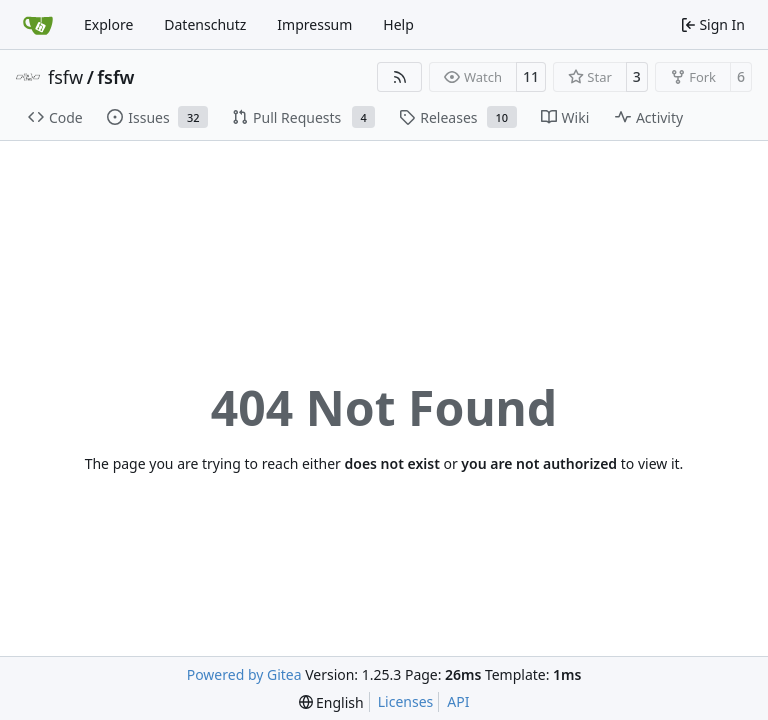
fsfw (65, 77)
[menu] (331, 702)
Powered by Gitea (244, 674)
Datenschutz (205, 24)
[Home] (38, 25)
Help (398, 24)
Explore (108, 24)
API (458, 701)
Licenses (406, 701)
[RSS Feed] (400, 77)
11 (531, 76)
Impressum (314, 24)
